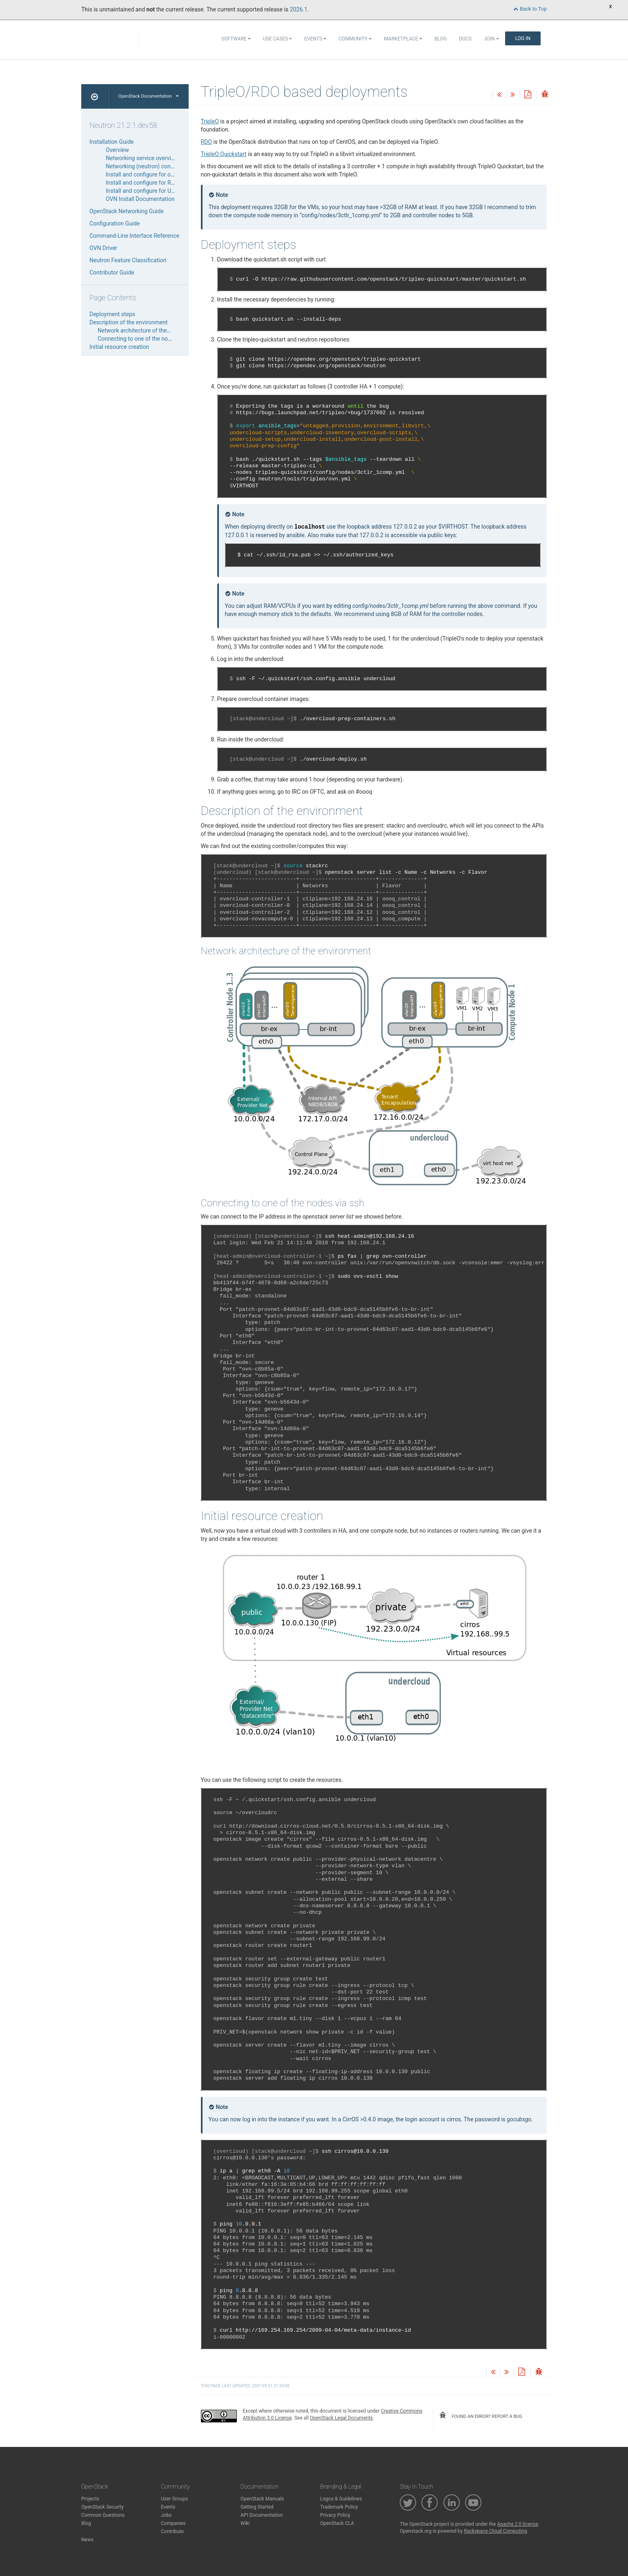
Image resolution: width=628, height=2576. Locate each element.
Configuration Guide (114, 223)
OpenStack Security (102, 2507)
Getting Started (257, 2507)
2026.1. (299, 9)
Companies (173, 2523)
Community (355, 39)
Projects (90, 2499)
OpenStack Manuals (262, 2499)
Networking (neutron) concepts (145, 166)
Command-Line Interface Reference (134, 235)
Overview (117, 150)
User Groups (174, 2499)
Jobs (166, 2515)
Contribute (172, 2531)
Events (315, 39)
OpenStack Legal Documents (341, 2418)
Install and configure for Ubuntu (146, 191)
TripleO (210, 121)
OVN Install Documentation (140, 199)
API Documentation (262, 2515)
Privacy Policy (335, 2515)
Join (491, 39)
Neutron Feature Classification (127, 260)
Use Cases (277, 39)
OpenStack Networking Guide (126, 211)
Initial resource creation (119, 347)
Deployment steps (112, 314)
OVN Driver (103, 248)
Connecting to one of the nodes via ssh (147, 338)
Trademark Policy (339, 2507)
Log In (522, 38)
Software (236, 39)
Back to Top (530, 9)
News (87, 2540)
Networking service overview (142, 158)
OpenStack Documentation (148, 96)
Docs (465, 39)
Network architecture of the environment (149, 330)
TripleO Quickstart (224, 154)
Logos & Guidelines (341, 2499)
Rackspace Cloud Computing (495, 2531)
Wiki (245, 2523)
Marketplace (403, 39)
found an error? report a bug (480, 2415)
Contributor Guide (111, 272)
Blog (440, 39)
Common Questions (103, 2515)
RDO (206, 141)
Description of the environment (128, 322)
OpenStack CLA (337, 2523)
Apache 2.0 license (517, 2524)
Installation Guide (111, 141)
